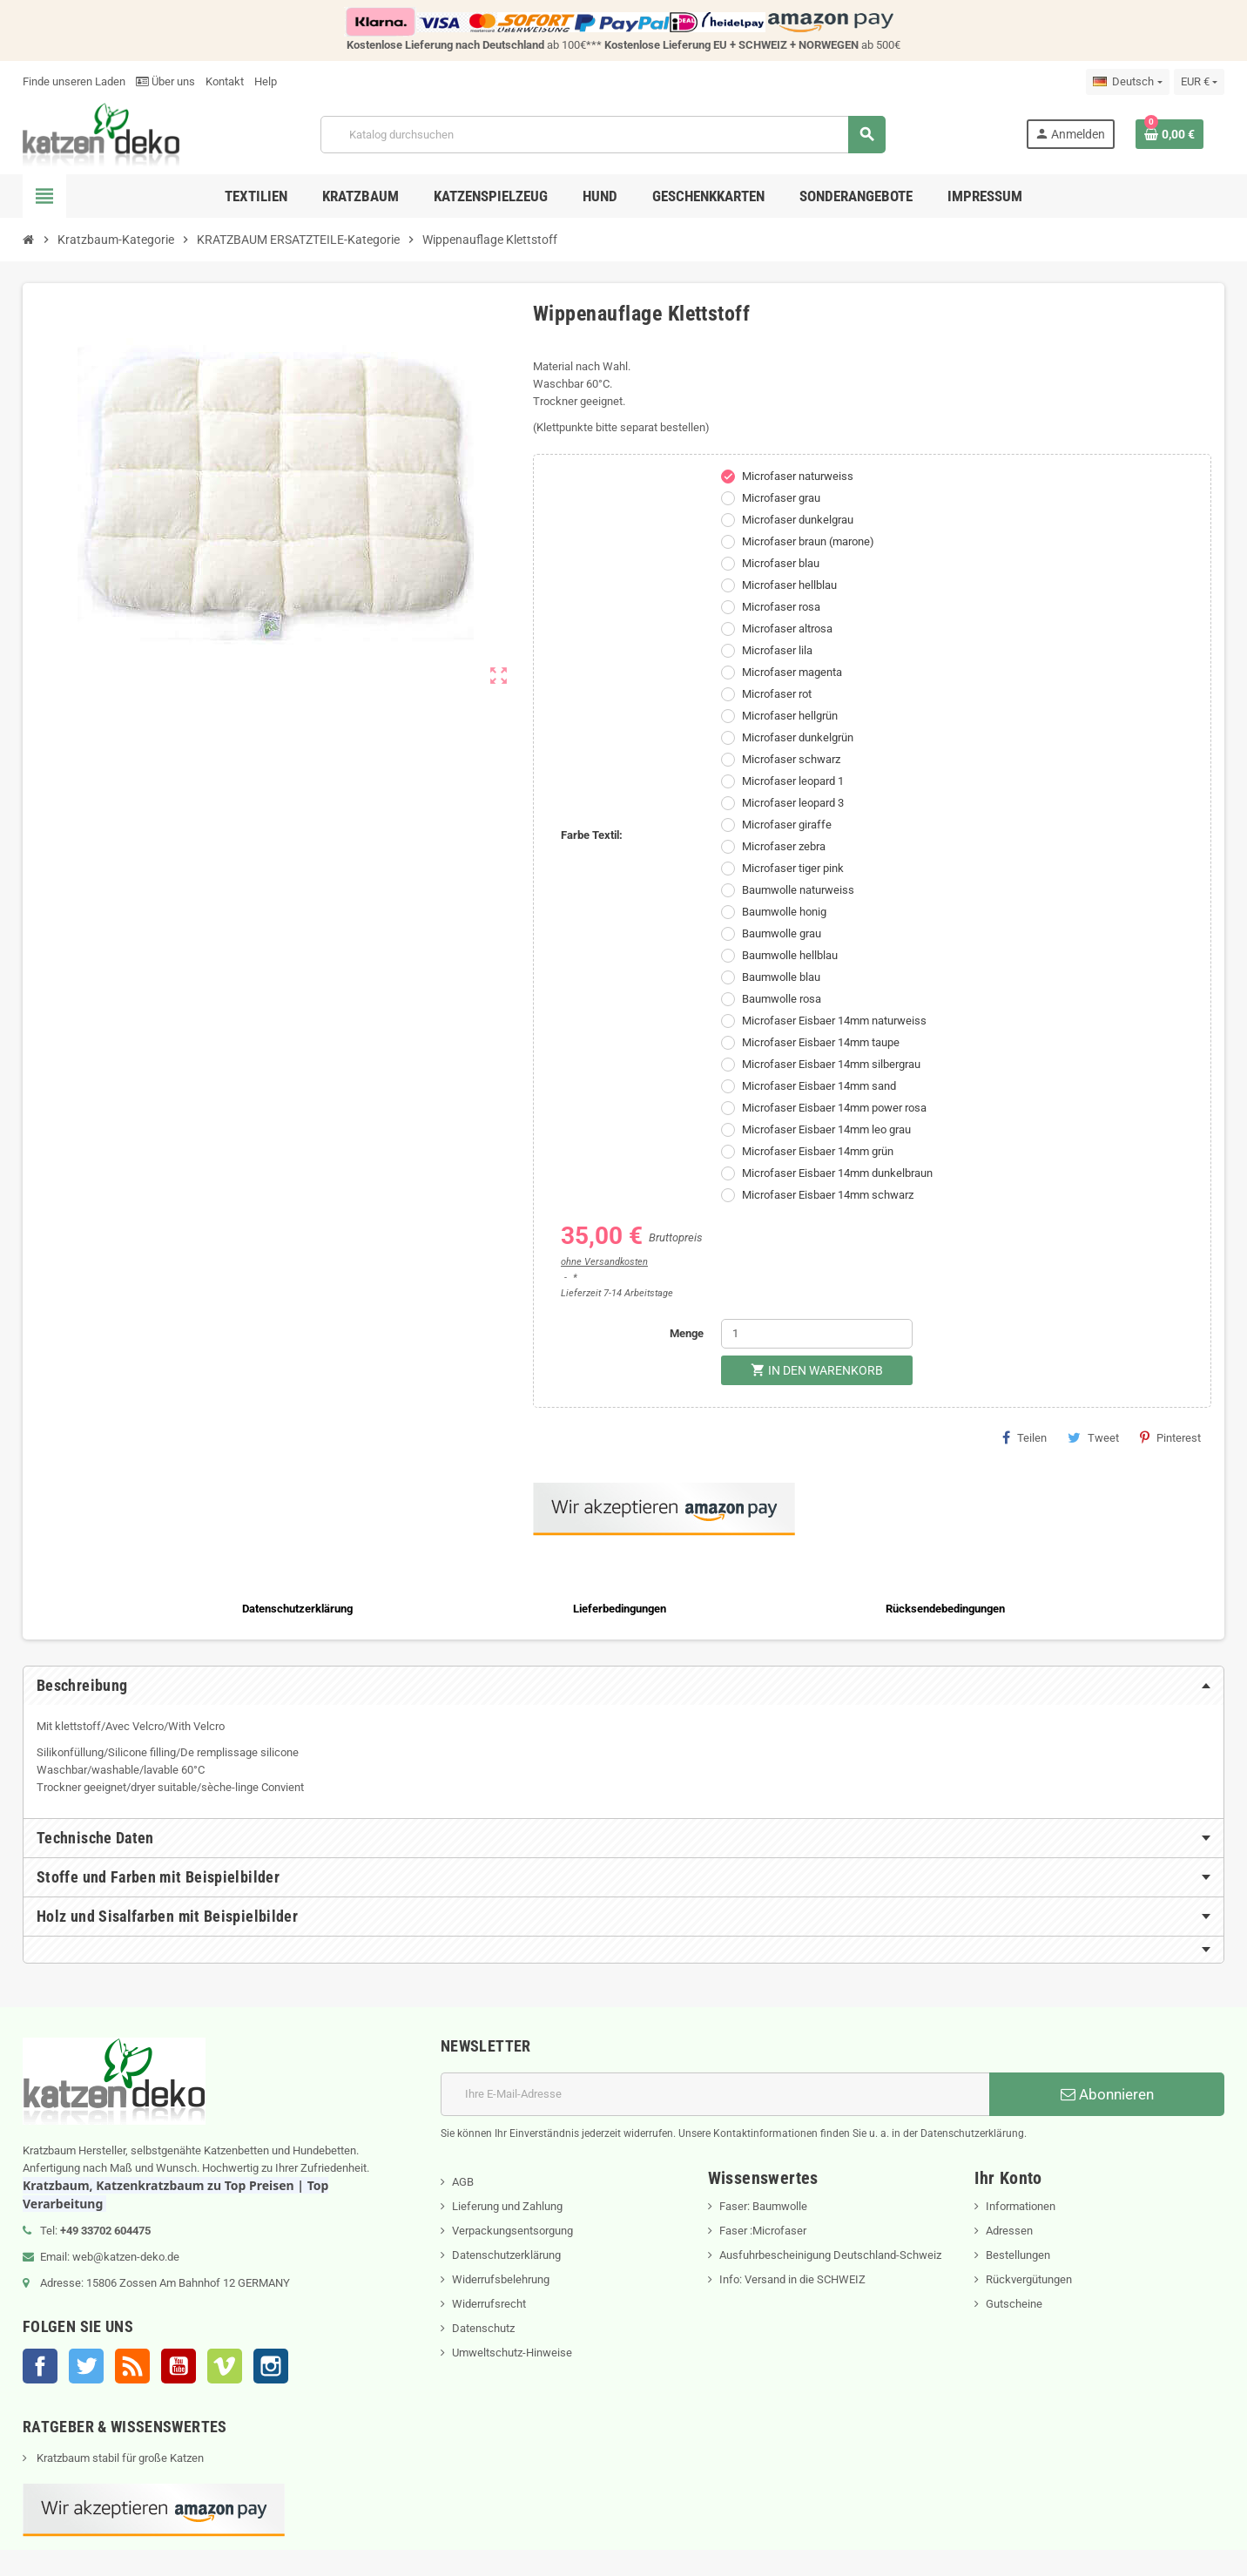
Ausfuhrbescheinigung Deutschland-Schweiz (830, 2255)
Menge (687, 1333)
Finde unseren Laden (74, 81)
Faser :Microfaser (762, 2230)
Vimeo (224, 2366)
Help (265, 81)
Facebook (40, 2366)
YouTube (178, 2366)
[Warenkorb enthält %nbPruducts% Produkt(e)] (1169, 134)
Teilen (1024, 1437)
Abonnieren (1107, 2094)
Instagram (270, 2366)
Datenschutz (483, 2328)
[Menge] (817, 1334)
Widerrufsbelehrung (500, 2279)
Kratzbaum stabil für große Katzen (119, 2457)
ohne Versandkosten (604, 1262)
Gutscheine (1014, 2303)
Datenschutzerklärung (506, 2255)
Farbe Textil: (592, 835)
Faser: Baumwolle (763, 2206)
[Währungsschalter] (1199, 82)
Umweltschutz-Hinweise (512, 2352)
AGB (463, 2181)
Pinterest (1170, 1437)
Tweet (1093, 1437)
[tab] (623, 1686)
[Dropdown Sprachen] (1127, 82)
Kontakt (225, 81)
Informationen (1020, 2206)
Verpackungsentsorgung (512, 2230)
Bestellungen (1018, 2255)
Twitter (86, 2366)
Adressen (1009, 2230)
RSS (132, 2366)
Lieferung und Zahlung (507, 2206)
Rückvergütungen (1029, 2279)
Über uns (165, 81)
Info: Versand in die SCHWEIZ (792, 2279)
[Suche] (602, 134)
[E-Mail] (715, 2094)
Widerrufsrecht (489, 2303)
